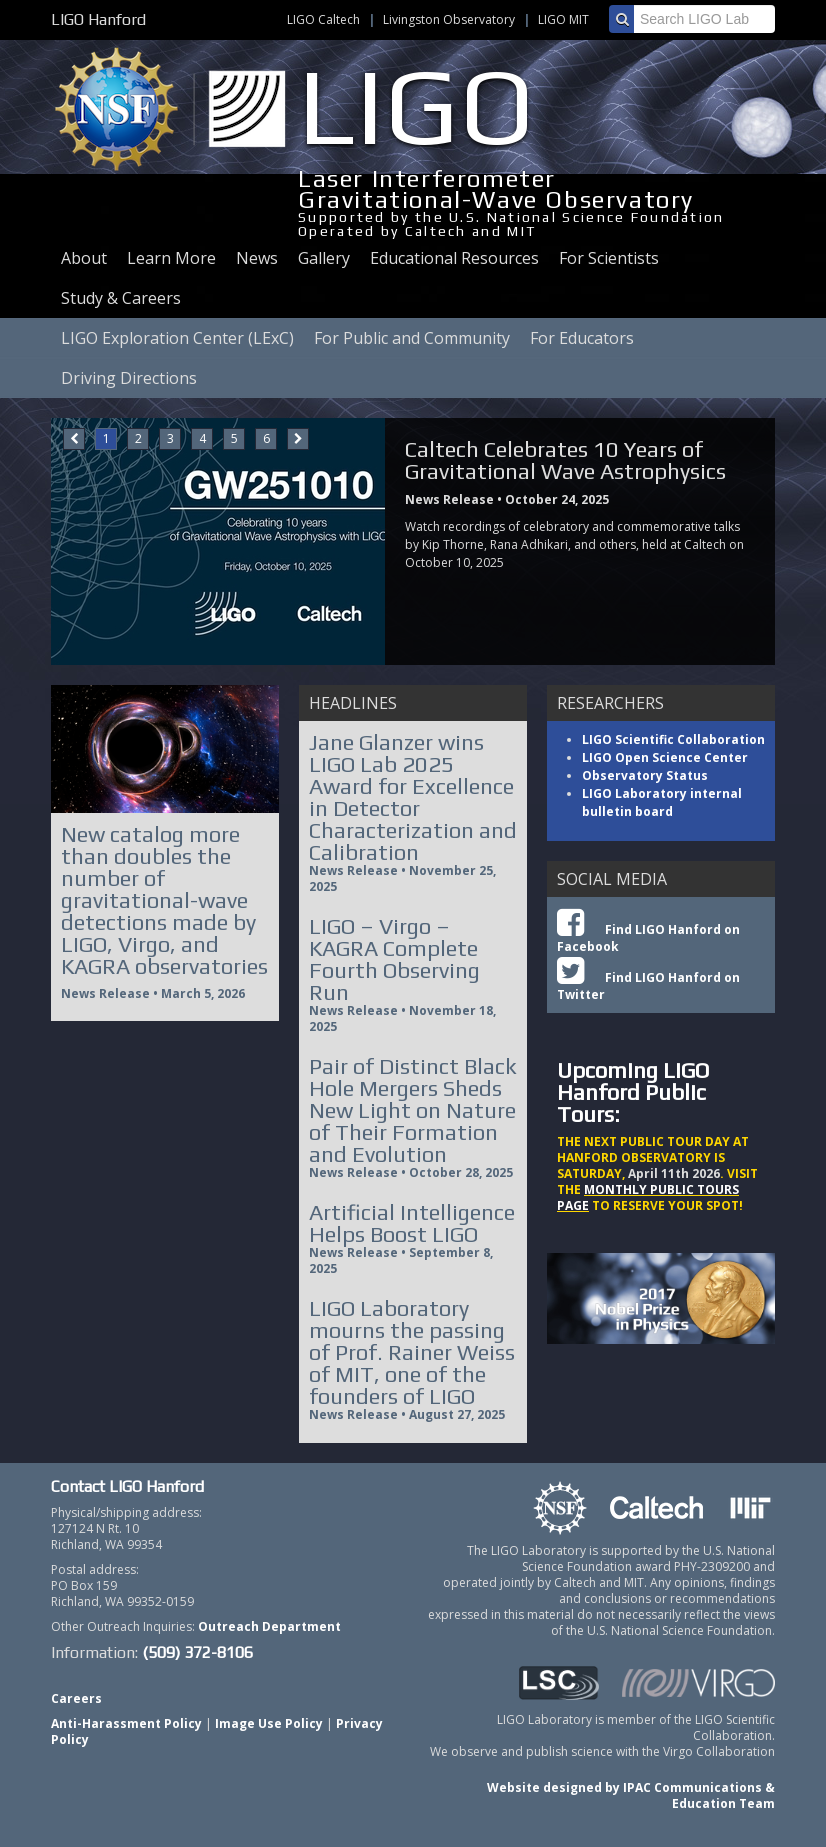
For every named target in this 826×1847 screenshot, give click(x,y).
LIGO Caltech (323, 19)
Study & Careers (121, 298)
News (257, 258)
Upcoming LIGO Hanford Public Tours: (633, 1092)
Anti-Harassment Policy (126, 1723)
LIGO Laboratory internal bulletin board (662, 802)
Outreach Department (269, 1626)
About (84, 258)
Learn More (171, 258)
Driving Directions (129, 378)
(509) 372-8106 (197, 1652)
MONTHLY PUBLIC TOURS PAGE (648, 1197)
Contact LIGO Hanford (127, 1486)
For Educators (582, 338)
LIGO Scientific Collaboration (673, 739)
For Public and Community (412, 338)
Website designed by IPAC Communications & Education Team (631, 1795)
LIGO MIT (563, 19)
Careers (76, 1698)
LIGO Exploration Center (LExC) (177, 338)
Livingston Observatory (449, 19)
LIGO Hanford (98, 19)
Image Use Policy (269, 1723)
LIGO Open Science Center (665, 757)
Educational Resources (454, 258)
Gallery (324, 258)
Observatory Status (645, 775)
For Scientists (609, 258)
